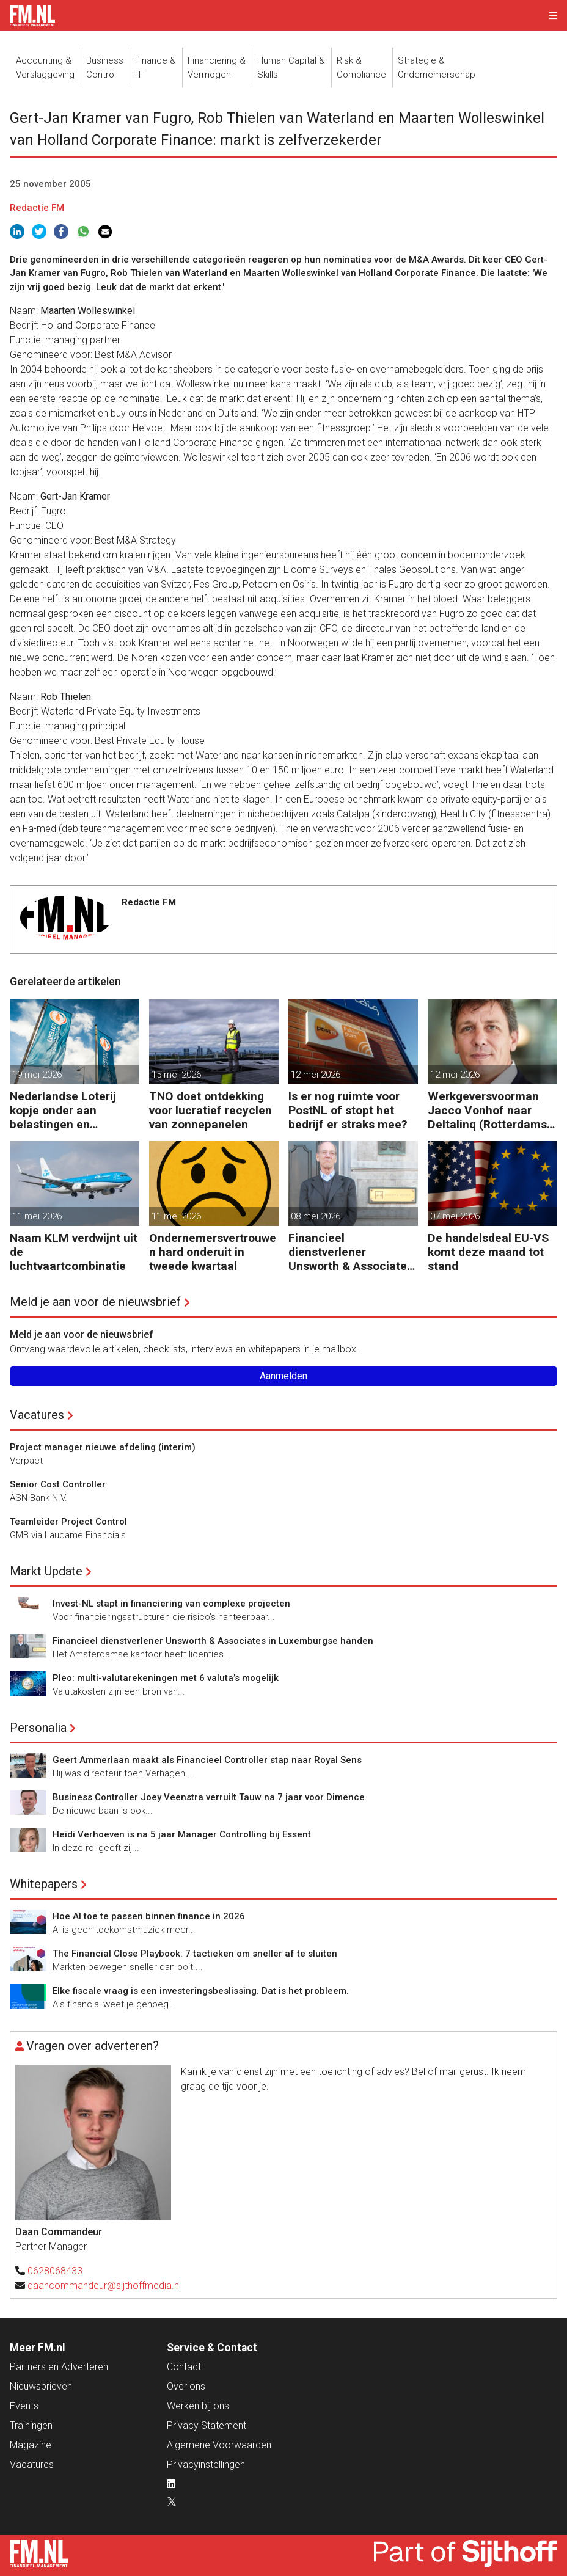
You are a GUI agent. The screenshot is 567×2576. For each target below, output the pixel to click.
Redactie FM (37, 207)
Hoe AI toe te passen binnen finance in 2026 (149, 1916)
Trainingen (31, 2425)
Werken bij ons (198, 2406)
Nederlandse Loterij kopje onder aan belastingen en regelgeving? (63, 1110)
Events (24, 2406)
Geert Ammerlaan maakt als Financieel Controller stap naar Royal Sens (207, 1759)
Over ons (186, 2386)
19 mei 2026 (37, 1074)
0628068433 (54, 2271)
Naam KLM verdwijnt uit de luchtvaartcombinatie (73, 1252)
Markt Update (46, 1571)
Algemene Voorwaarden (219, 2445)
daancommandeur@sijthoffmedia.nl (104, 2285)
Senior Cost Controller (58, 1484)
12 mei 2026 (315, 1074)
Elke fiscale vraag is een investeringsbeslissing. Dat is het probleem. (201, 1990)
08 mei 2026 (315, 1216)
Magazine (30, 2445)
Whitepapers (44, 1884)
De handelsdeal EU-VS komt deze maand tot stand (488, 1252)
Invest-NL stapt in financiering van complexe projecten (171, 1603)
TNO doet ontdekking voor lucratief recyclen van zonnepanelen (210, 1110)
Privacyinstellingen (206, 2464)
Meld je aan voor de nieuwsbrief (95, 1301)
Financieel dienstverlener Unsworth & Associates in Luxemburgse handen (350, 1252)
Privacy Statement (206, 2425)
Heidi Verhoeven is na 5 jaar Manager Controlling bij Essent (182, 1834)
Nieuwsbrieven (41, 2386)
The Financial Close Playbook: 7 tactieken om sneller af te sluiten (195, 1953)
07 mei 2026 (455, 1216)
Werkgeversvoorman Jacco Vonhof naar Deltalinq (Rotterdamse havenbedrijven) (491, 1110)
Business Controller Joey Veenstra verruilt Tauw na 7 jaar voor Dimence (209, 1797)
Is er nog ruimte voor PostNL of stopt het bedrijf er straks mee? (348, 1110)
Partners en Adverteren (59, 2367)
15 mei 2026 (176, 1074)
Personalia (38, 1727)
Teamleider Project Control (68, 1521)
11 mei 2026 (37, 1216)
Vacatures (37, 1414)
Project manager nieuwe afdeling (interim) (103, 1447)
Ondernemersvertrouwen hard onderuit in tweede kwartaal (212, 1252)
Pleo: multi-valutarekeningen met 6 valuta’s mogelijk (166, 1678)
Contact (184, 2367)
